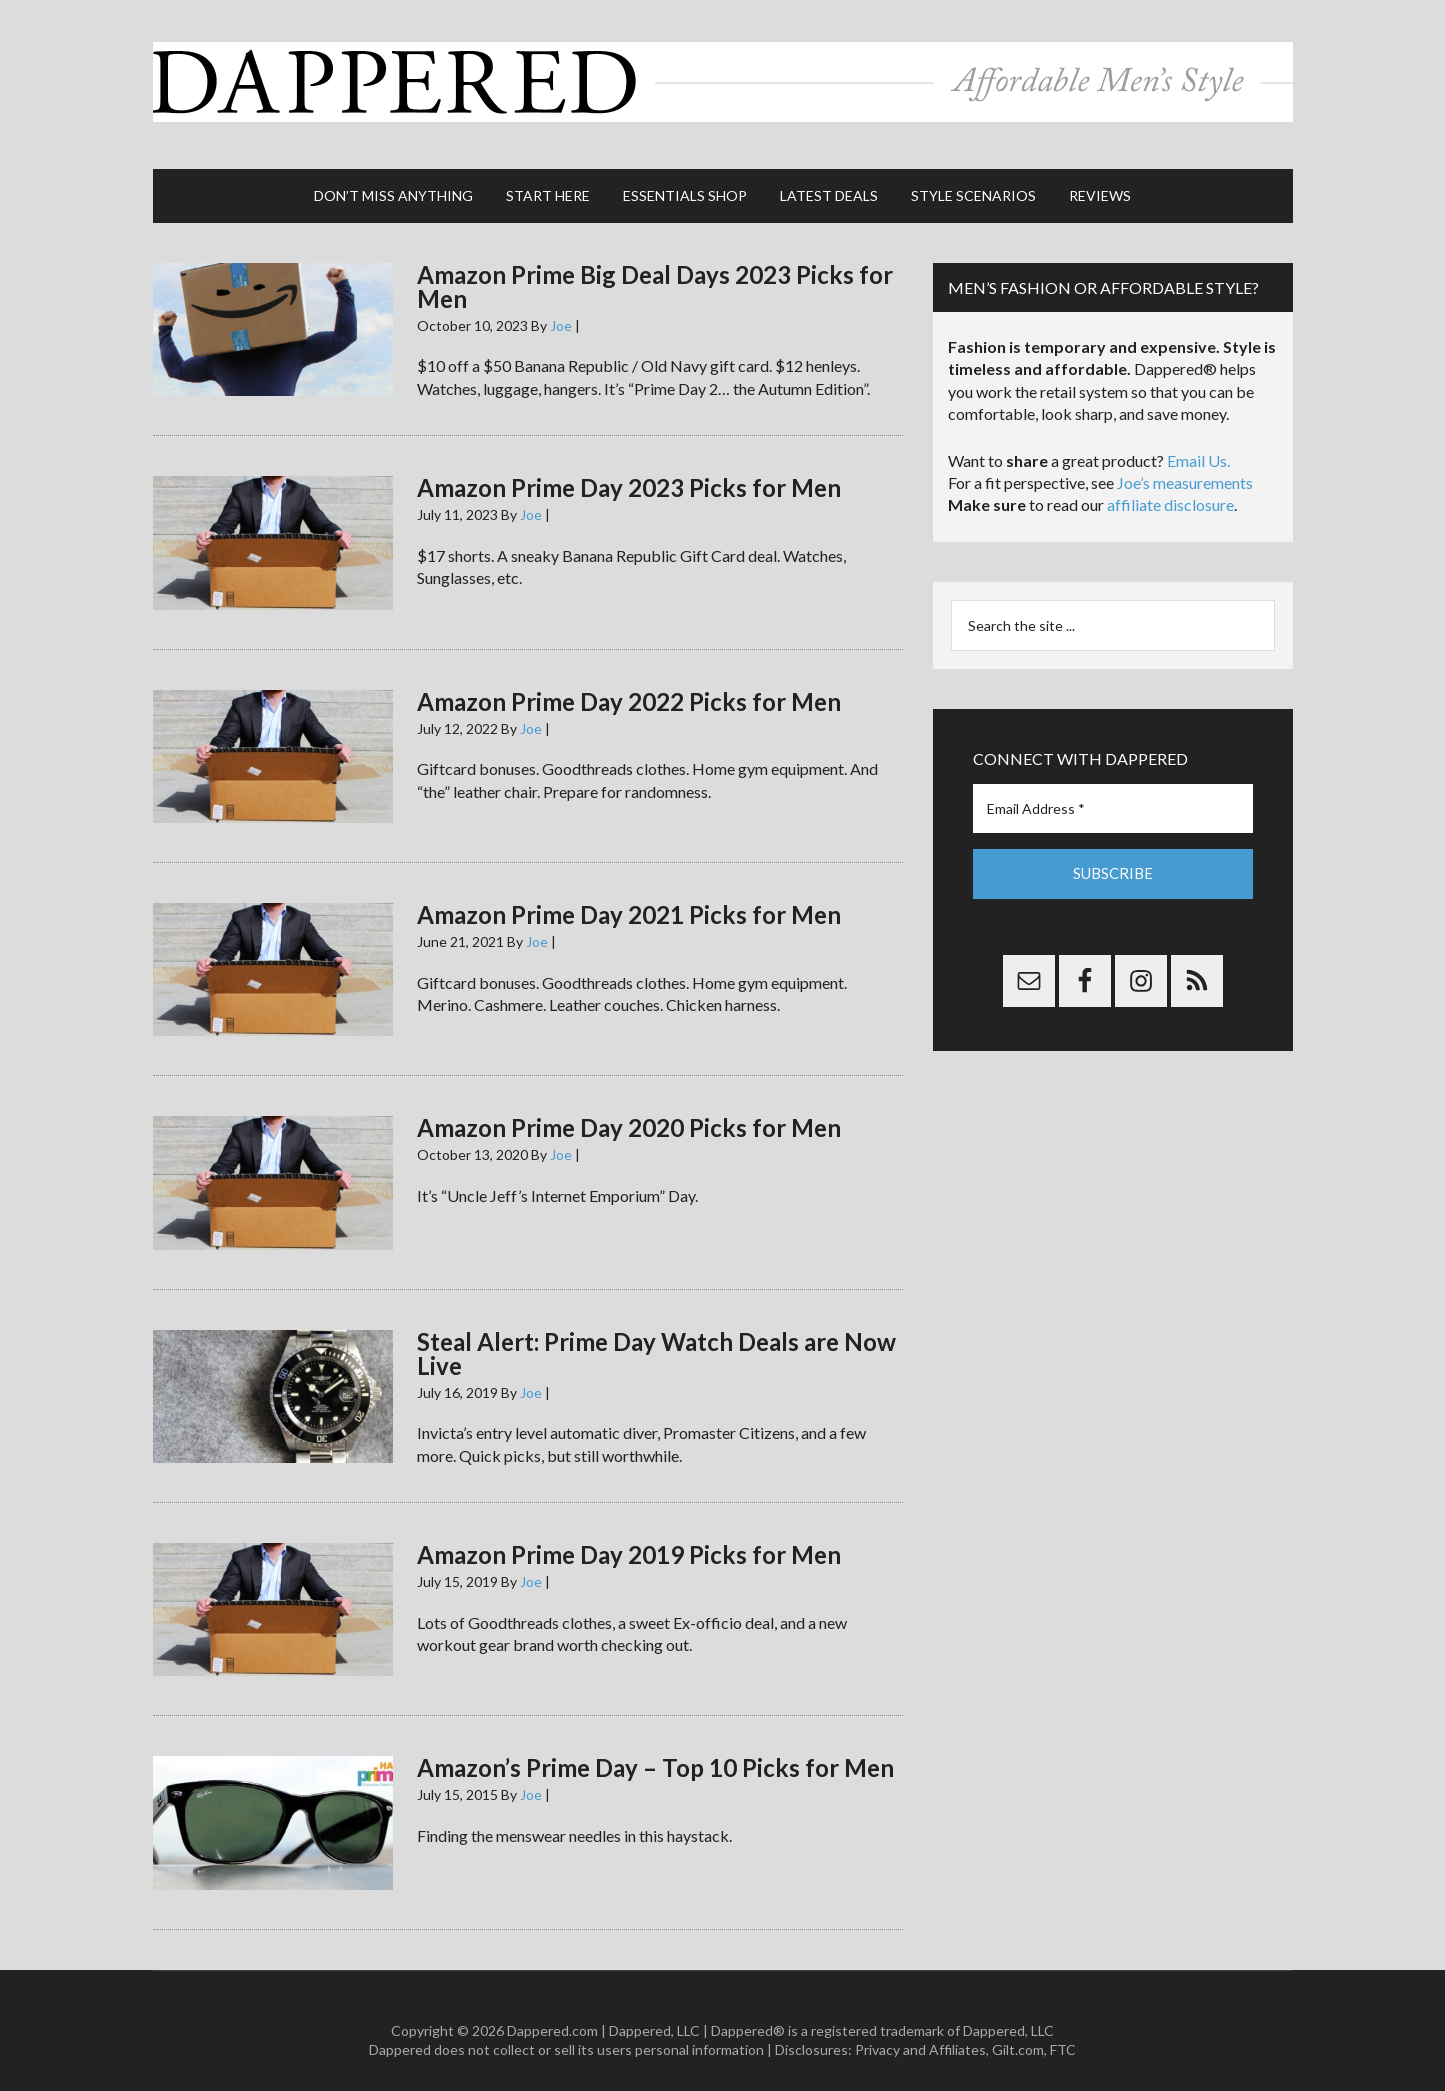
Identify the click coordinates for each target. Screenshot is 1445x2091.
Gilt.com (1018, 2030)
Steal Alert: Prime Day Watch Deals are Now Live (656, 1334)
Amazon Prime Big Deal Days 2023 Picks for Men (655, 267)
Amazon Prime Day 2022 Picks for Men (629, 682)
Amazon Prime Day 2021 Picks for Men (629, 895)
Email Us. (1198, 441)
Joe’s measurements (1185, 463)
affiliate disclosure (1170, 486)
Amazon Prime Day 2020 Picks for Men (629, 1108)
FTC (1063, 2030)
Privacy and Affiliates (920, 2030)
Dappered (723, 75)
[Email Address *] (1113, 789)
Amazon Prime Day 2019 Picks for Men (629, 1535)
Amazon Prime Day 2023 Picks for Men (629, 468)
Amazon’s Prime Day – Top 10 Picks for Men (655, 1748)
